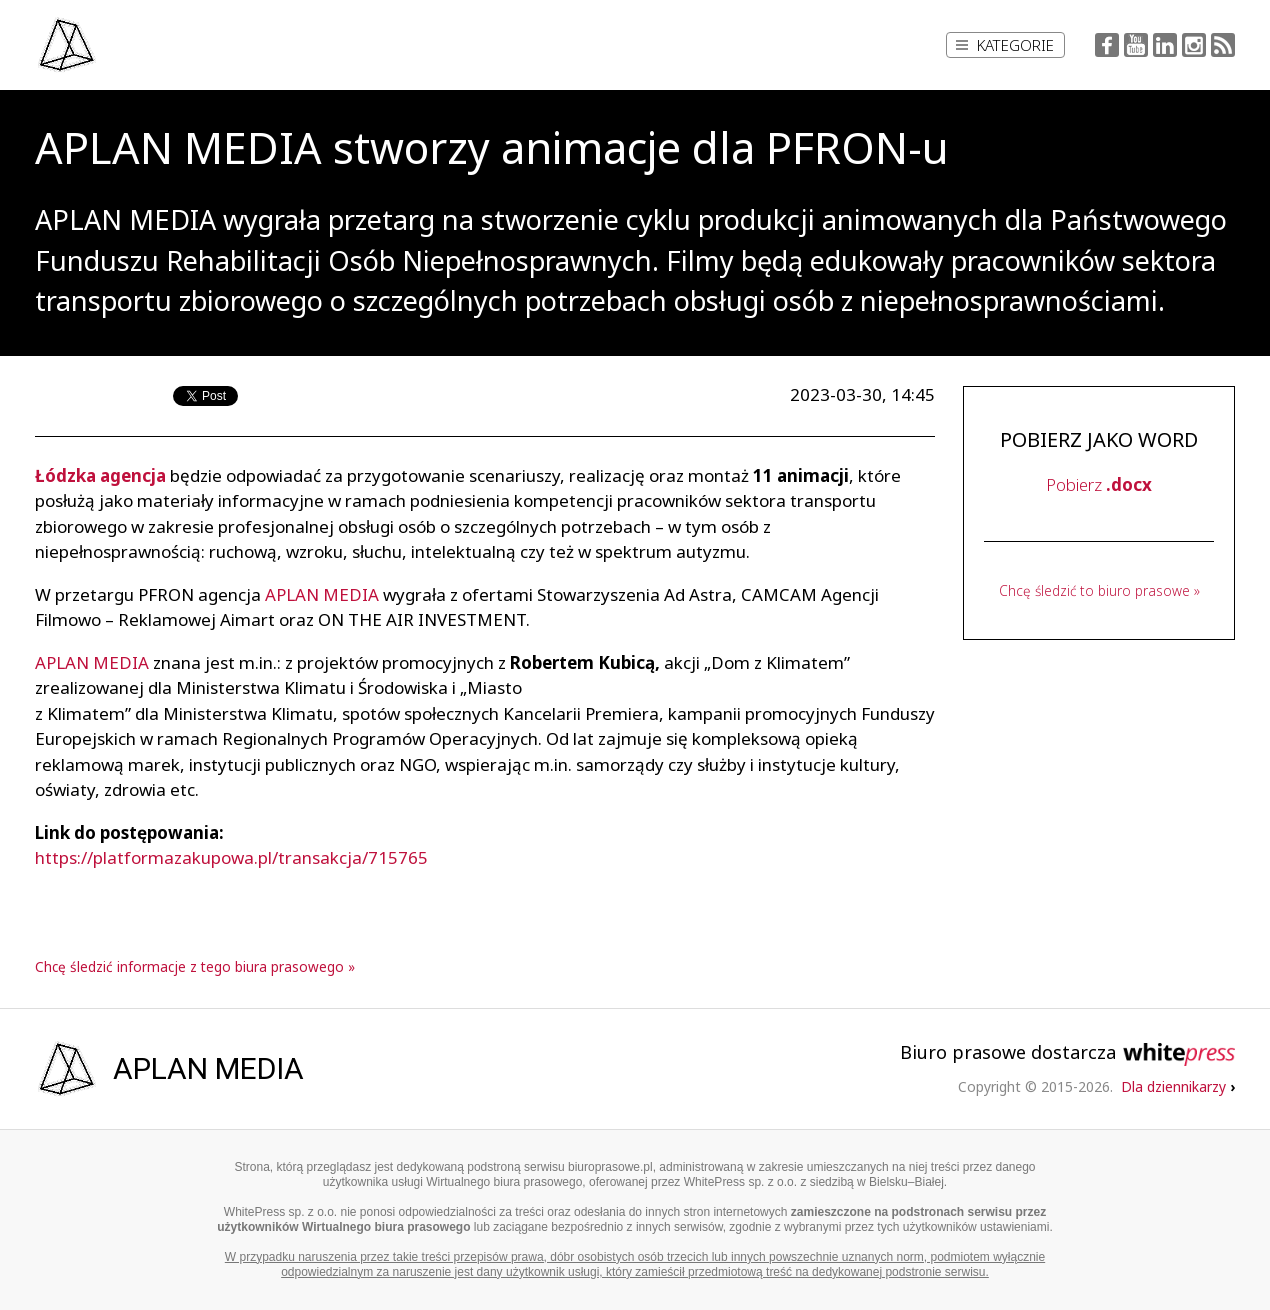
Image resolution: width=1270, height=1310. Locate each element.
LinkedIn (1165, 45)
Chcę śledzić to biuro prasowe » (1099, 590)
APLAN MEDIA (322, 594)
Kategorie (1005, 45)
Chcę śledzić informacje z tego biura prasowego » (195, 966)
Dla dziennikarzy (1178, 1086)
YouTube (1136, 45)
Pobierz (1099, 484)
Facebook (1107, 45)
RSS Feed (1223, 45)
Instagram (1194, 45)
